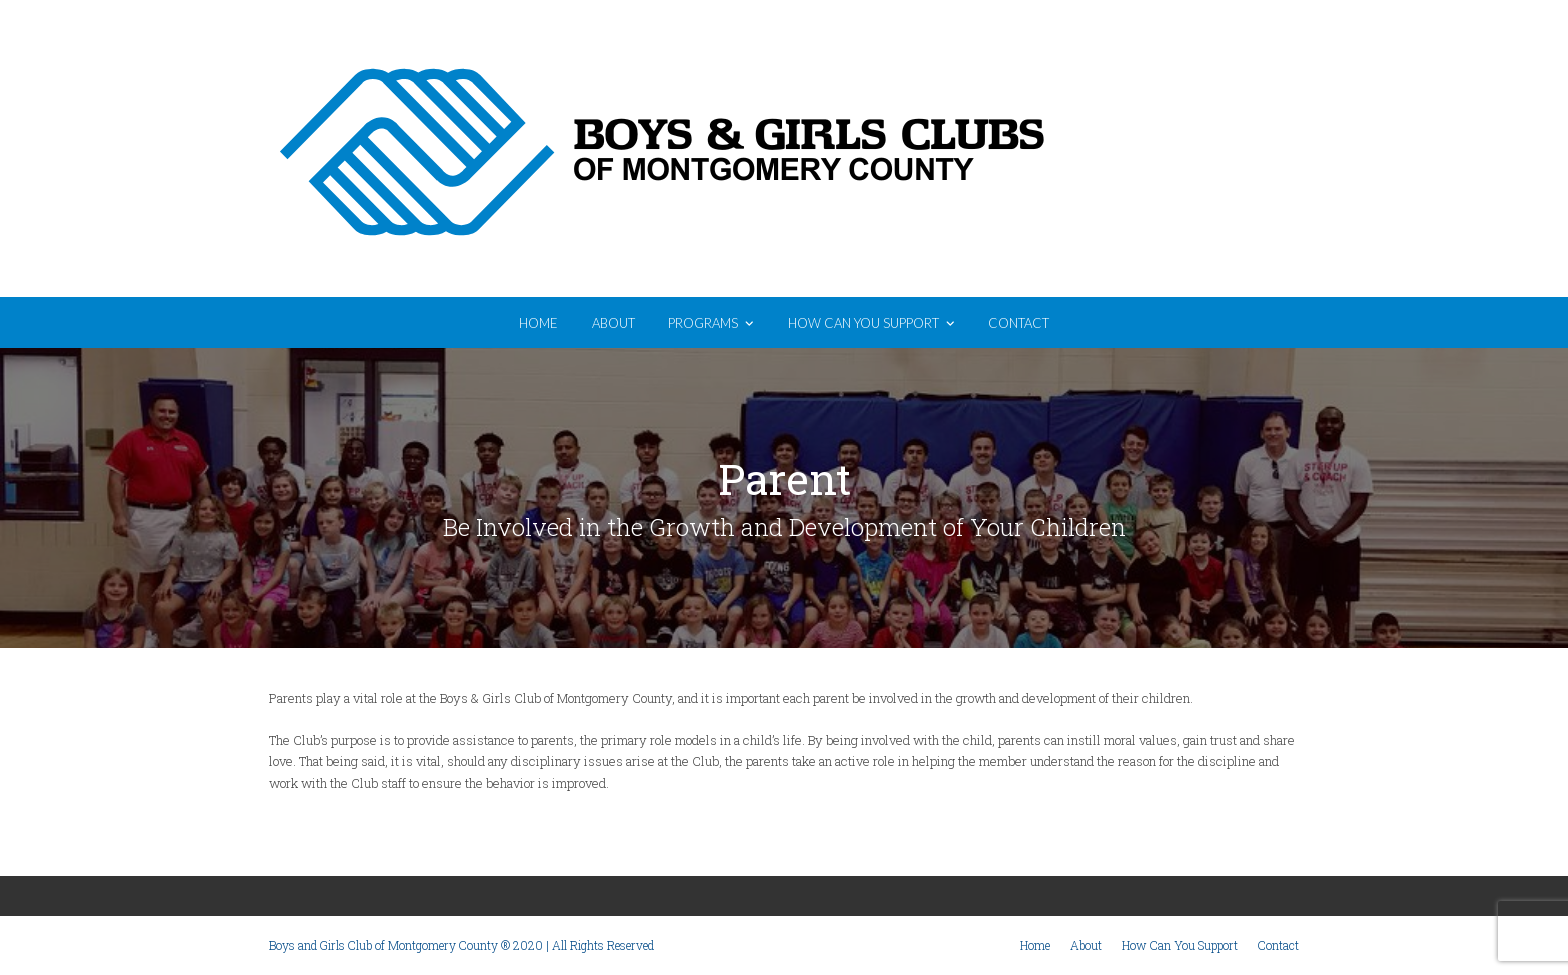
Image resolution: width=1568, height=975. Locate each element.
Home (1035, 945)
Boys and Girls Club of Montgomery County (784, 150)
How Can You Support (1180, 945)
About (1086, 945)
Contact (1278, 945)
